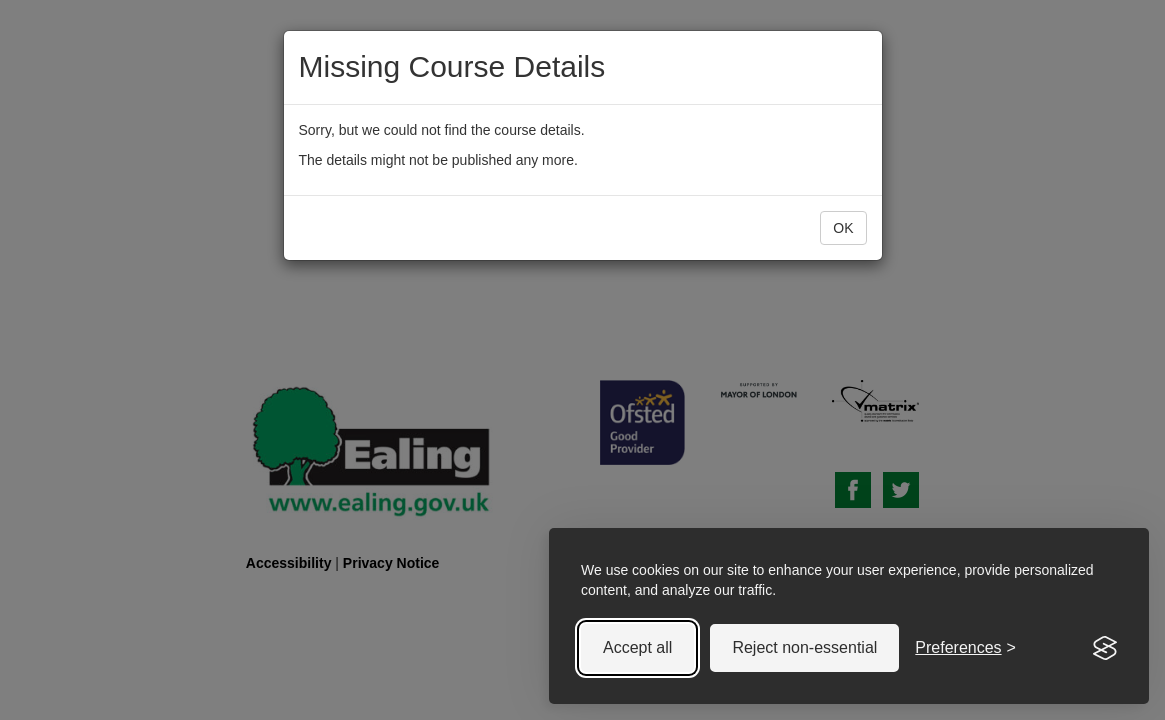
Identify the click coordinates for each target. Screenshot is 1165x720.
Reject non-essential (804, 647)
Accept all (637, 647)
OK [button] (843, 228)
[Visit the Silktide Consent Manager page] (1105, 648)
